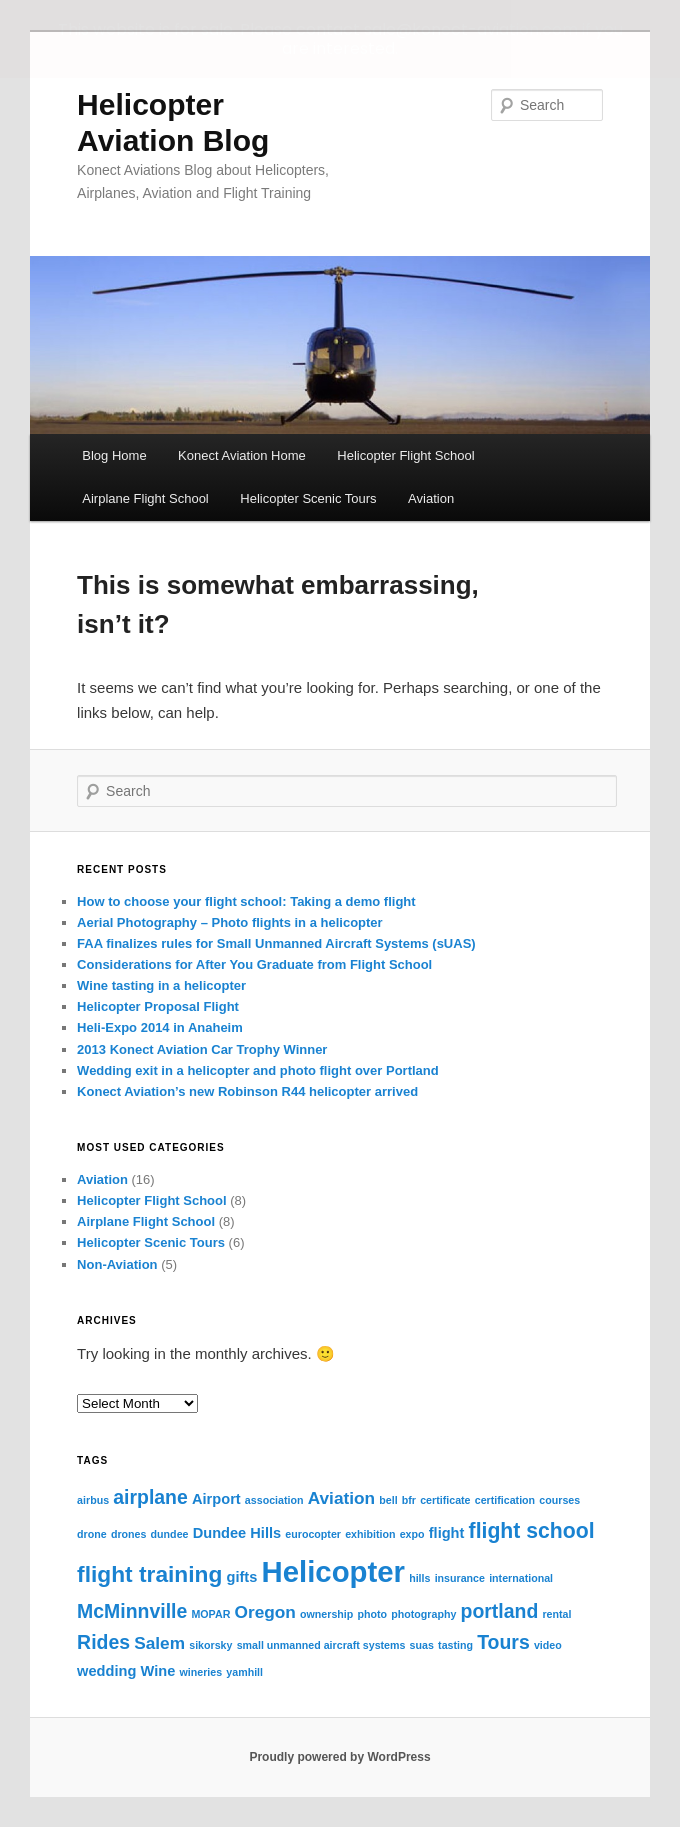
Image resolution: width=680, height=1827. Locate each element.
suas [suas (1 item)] (422, 1645)
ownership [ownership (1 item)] (326, 1614)
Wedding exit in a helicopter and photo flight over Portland (258, 1070)
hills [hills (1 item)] (419, 1578)
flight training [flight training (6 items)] (149, 1574)
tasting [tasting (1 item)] (455, 1645)
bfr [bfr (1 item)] (409, 1500)
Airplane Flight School (145, 498)
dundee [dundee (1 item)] (170, 1534)
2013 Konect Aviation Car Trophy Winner (202, 1049)
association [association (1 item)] (274, 1500)
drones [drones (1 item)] (129, 1534)
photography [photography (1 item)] (423, 1614)
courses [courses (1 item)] (559, 1500)
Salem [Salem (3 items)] (159, 1643)
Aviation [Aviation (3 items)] (341, 1498)
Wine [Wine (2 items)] (158, 1671)
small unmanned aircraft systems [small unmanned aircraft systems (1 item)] (321, 1645)
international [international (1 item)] (521, 1578)
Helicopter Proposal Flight (158, 1006)
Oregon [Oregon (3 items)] (265, 1612)
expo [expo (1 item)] (412, 1534)
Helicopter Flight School (405, 455)
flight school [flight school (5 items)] (532, 1530)
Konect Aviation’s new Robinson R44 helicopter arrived (247, 1091)
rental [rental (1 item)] (556, 1614)
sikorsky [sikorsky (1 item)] (210, 1645)
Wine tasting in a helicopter (161, 985)
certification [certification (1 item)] (505, 1500)
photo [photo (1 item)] (372, 1614)
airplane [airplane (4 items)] (150, 1497)
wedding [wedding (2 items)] (106, 1671)
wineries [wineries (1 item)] (200, 1672)
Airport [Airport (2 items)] (216, 1499)
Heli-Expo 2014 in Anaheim (160, 1027)
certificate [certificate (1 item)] (445, 1500)
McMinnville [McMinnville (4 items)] (132, 1611)
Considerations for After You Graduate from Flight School (254, 964)
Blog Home (114, 455)
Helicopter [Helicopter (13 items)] (333, 1571)
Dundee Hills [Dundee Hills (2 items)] (237, 1533)
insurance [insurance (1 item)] (460, 1578)
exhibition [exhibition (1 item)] (370, 1534)
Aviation (431, 498)
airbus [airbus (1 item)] (93, 1500)
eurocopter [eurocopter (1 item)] (313, 1534)
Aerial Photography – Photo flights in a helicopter (230, 922)
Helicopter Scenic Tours (308, 498)
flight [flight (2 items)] (447, 1533)
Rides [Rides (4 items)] (103, 1642)
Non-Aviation (117, 1264)
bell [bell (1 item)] (388, 1500)
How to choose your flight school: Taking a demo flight (246, 901)
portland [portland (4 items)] (500, 1611)
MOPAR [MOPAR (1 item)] (210, 1614)
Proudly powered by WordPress (339, 1757)
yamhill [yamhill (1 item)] (244, 1672)
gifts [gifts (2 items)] (242, 1577)
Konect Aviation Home (242, 455)
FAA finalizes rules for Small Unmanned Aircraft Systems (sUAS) (276, 943)
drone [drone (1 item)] (92, 1534)
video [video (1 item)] (548, 1645)
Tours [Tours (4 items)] (503, 1642)
